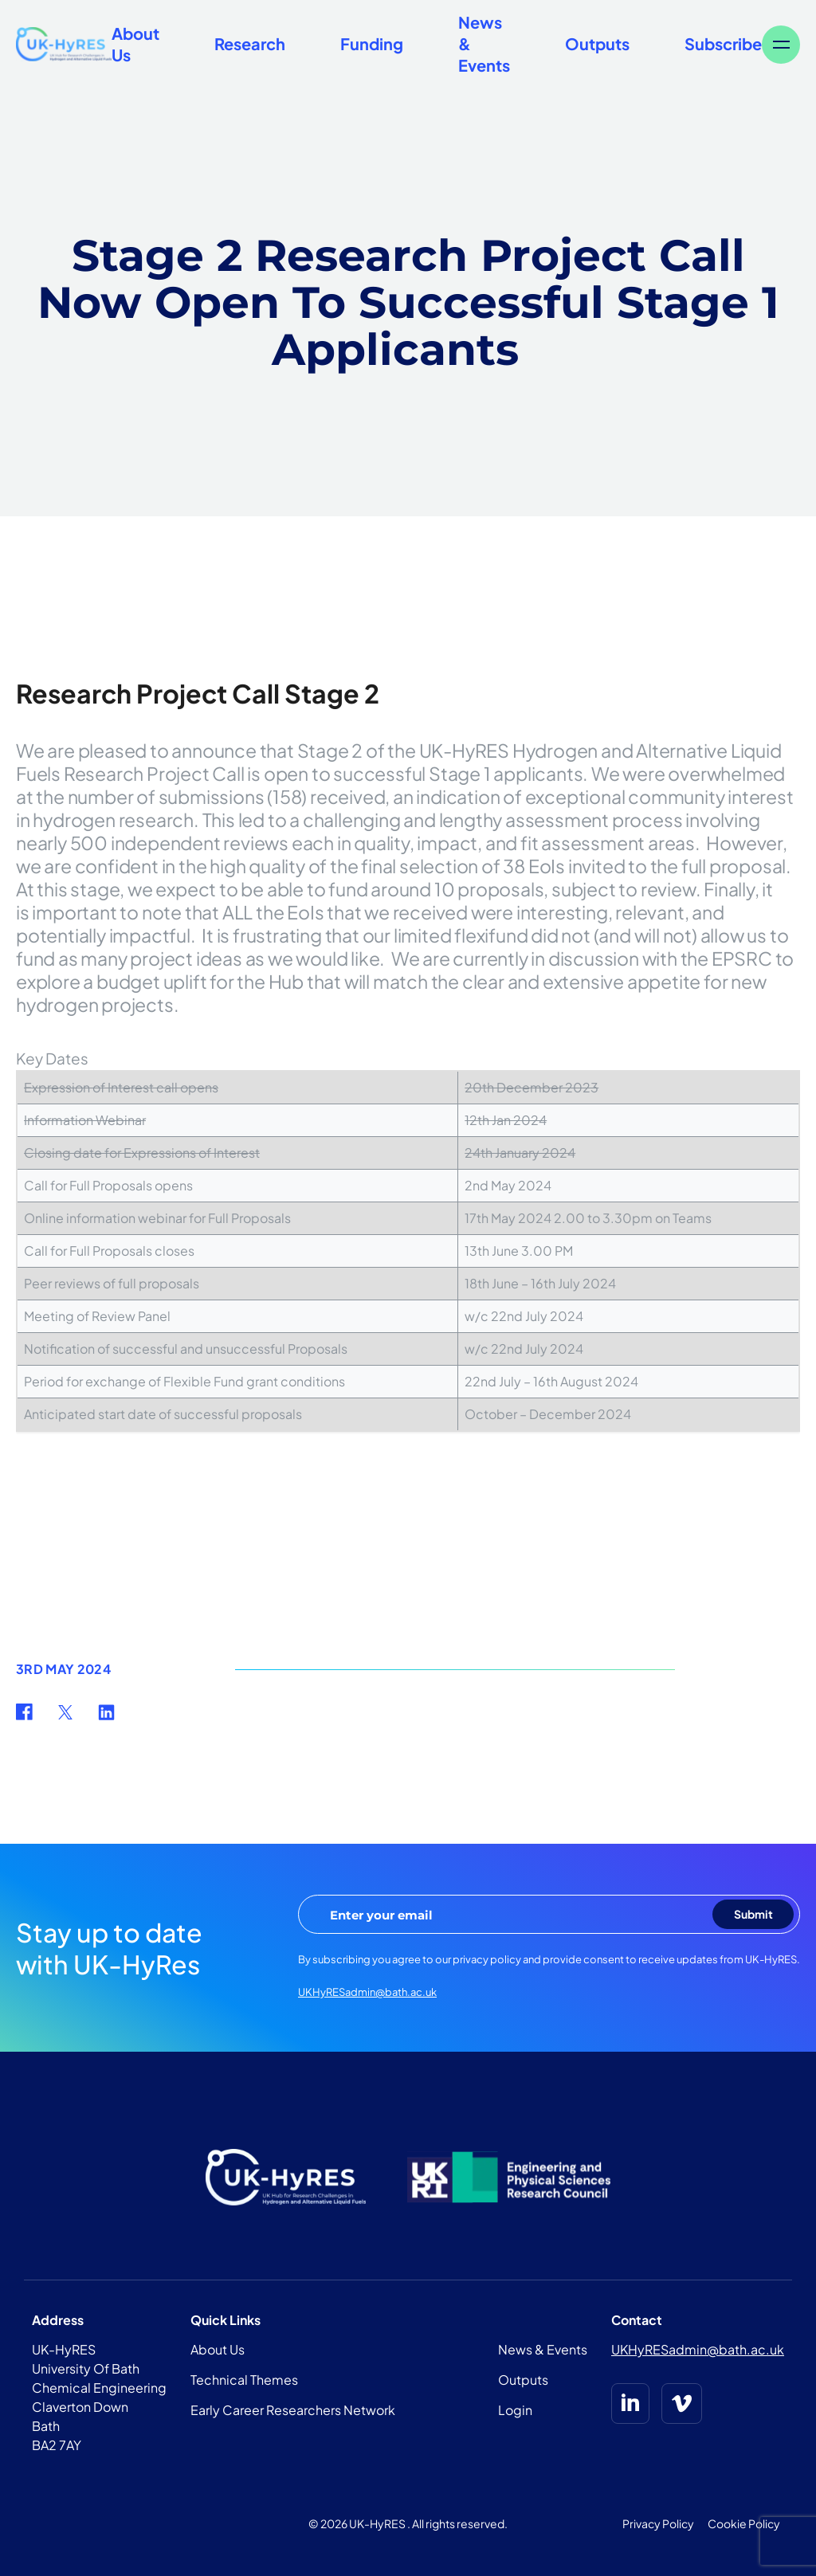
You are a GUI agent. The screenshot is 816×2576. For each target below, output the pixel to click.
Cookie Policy (744, 2523)
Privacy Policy (658, 2523)
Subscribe (723, 43)
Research (249, 43)
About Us (217, 2349)
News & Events (542, 2349)
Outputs (597, 43)
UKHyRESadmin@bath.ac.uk (367, 1992)
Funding (371, 43)
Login (515, 2410)
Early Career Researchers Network (292, 2410)
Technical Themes (244, 2379)
